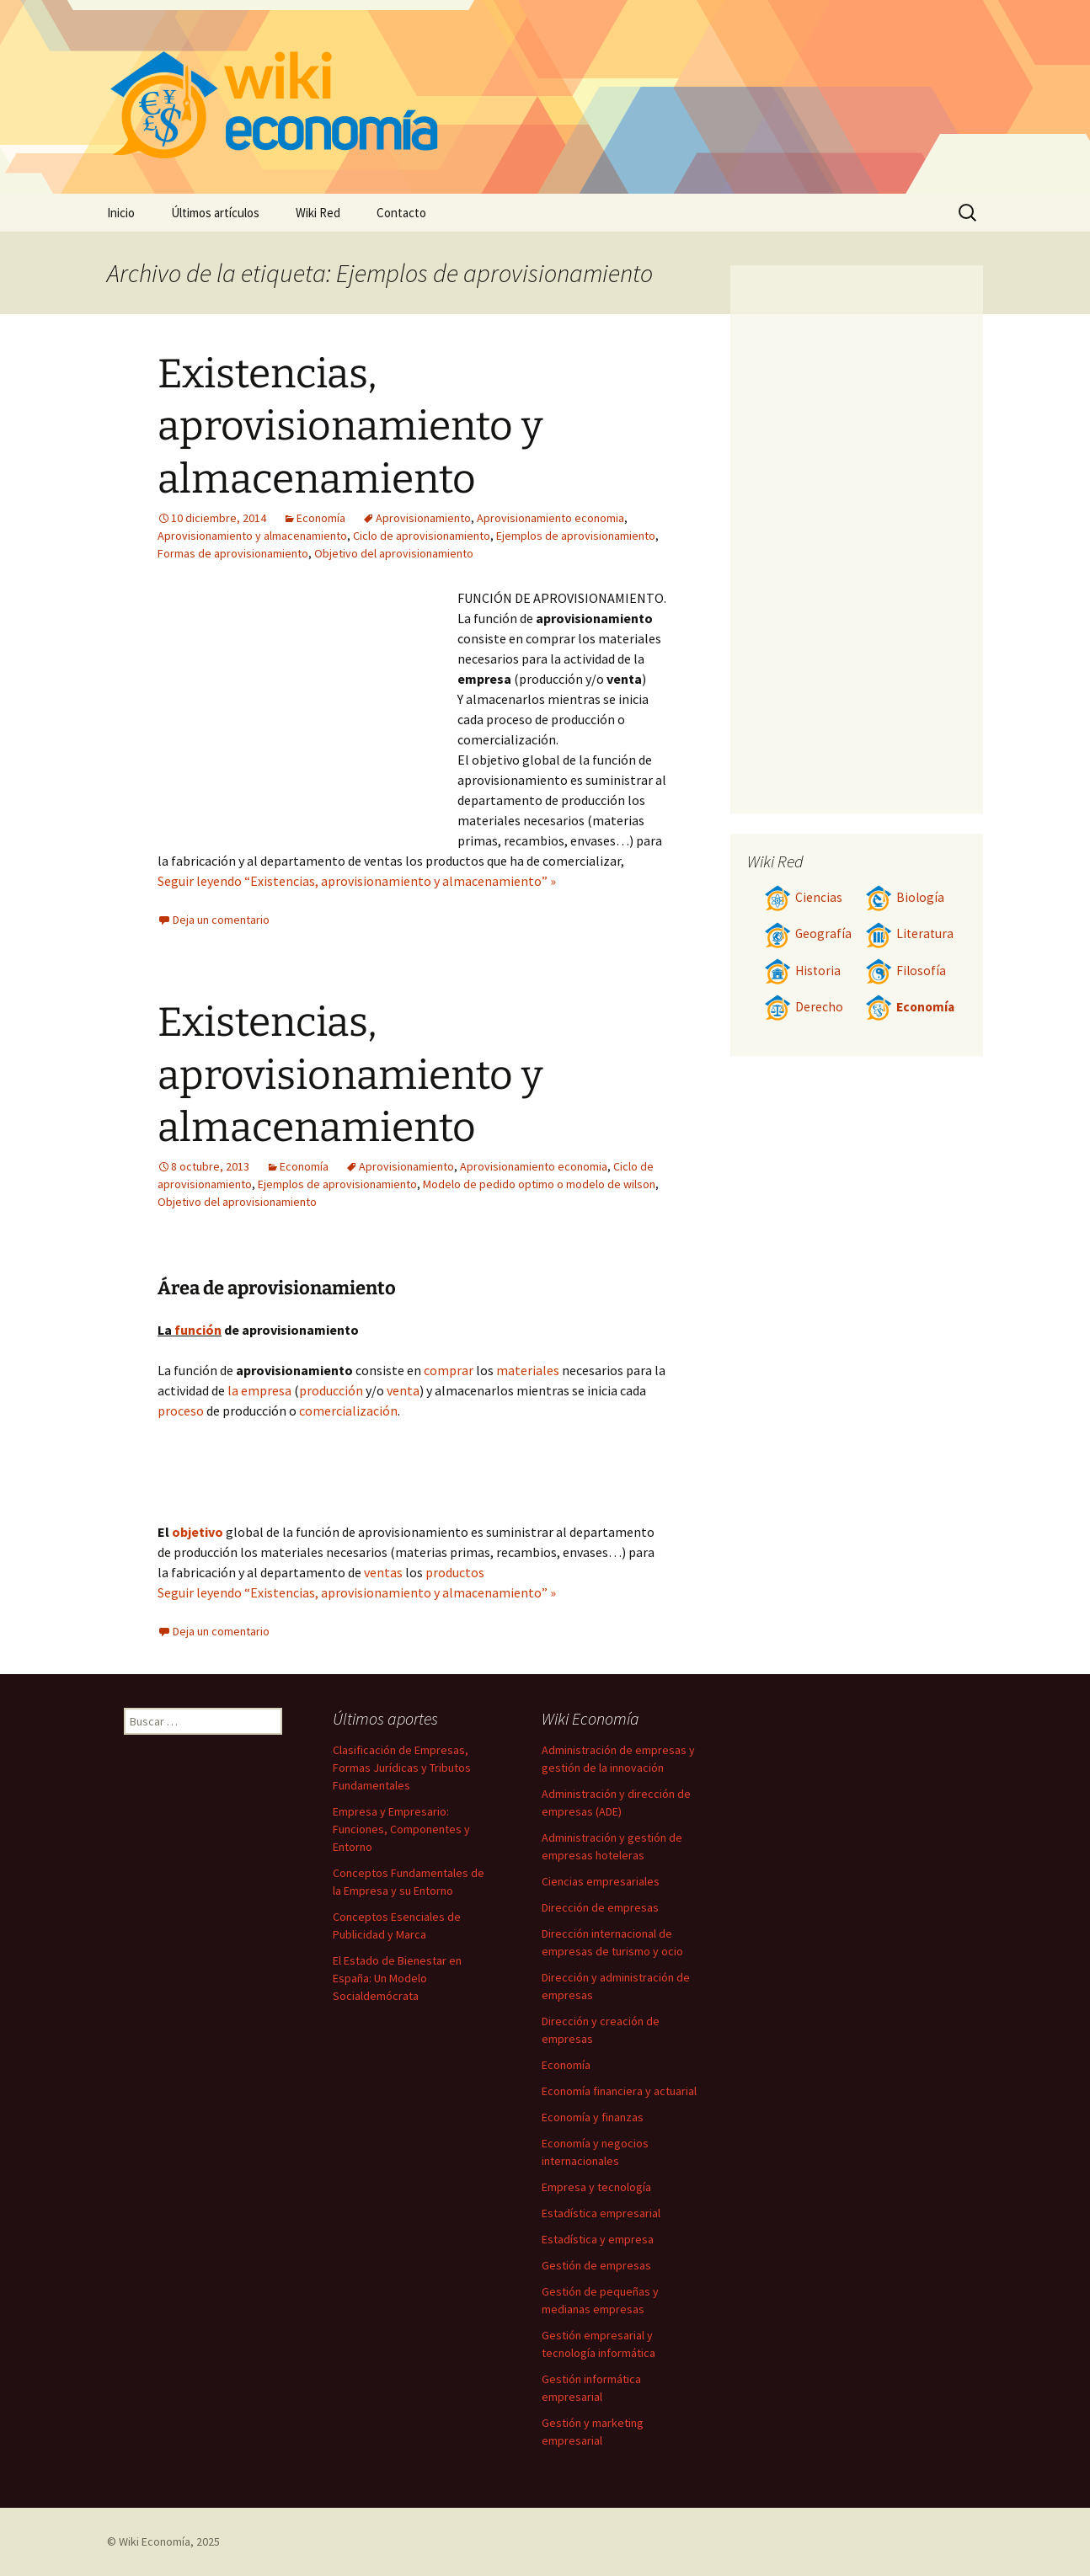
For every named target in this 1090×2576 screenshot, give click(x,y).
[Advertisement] (307, 714)
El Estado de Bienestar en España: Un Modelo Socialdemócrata (397, 1978)
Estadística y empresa (598, 2239)
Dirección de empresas (600, 1907)
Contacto (401, 213)
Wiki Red (318, 213)
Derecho (803, 1007)
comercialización (348, 1410)
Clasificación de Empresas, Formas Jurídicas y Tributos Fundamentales (402, 1767)
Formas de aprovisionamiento (233, 553)
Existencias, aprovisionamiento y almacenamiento (350, 426)
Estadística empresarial (601, 2213)
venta (403, 1390)
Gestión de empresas (596, 2265)
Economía (321, 517)
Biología (904, 897)
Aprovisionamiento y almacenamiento (252, 535)
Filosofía (905, 971)
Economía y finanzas (593, 2117)
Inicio (121, 213)
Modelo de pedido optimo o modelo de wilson (539, 1184)
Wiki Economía (154, 2541)
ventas (383, 1572)
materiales (527, 1370)
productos (454, 1572)
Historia (802, 971)
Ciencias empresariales (601, 1881)
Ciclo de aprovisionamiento (421, 535)
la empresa (259, 1390)
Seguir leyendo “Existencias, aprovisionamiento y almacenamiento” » (357, 880)
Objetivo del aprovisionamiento (393, 553)
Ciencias (803, 897)
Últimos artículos (215, 213)
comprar (448, 1370)
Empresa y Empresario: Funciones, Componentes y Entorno (401, 1829)
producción (331, 1390)
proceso (181, 1410)
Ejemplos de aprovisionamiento (575, 535)
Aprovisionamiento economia (550, 517)
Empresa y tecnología (596, 2187)
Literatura (909, 933)
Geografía (808, 933)
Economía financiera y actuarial (619, 2091)
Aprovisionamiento (423, 517)
